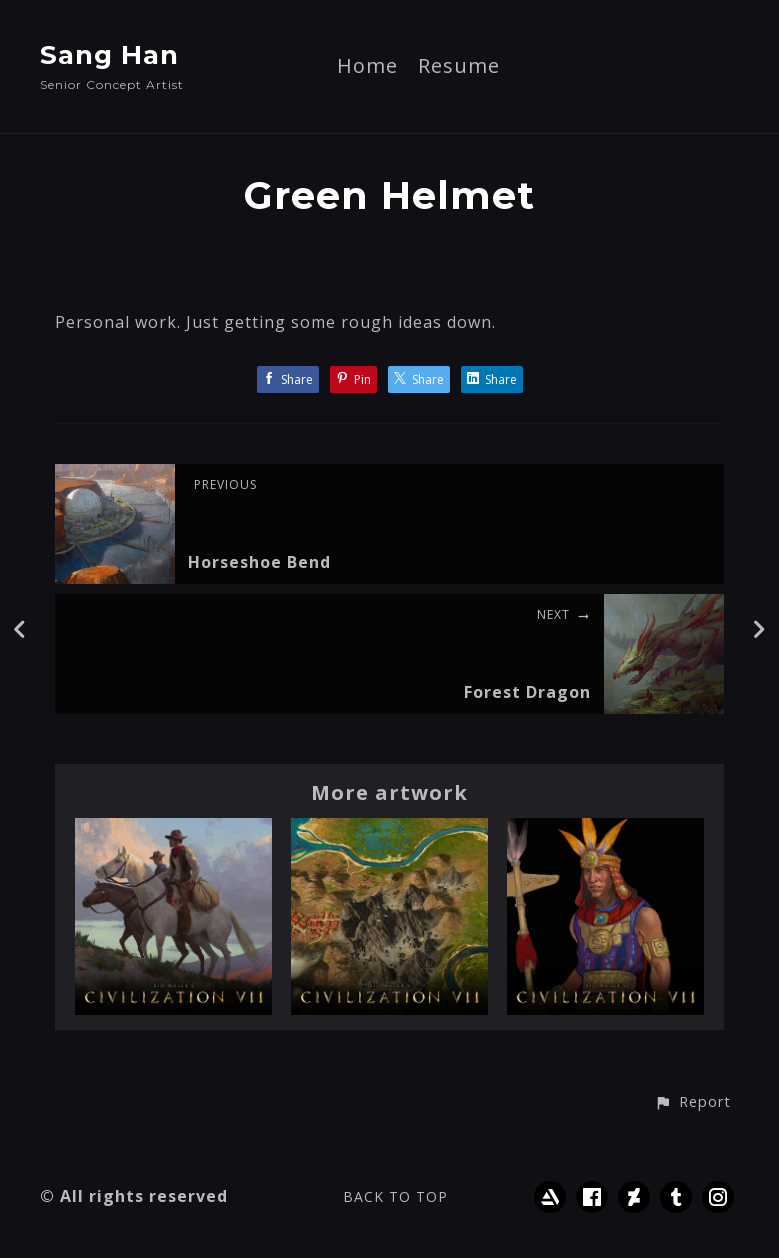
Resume (459, 67)
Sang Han (109, 55)
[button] (692, 1103)
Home (367, 67)
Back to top (395, 1196)
